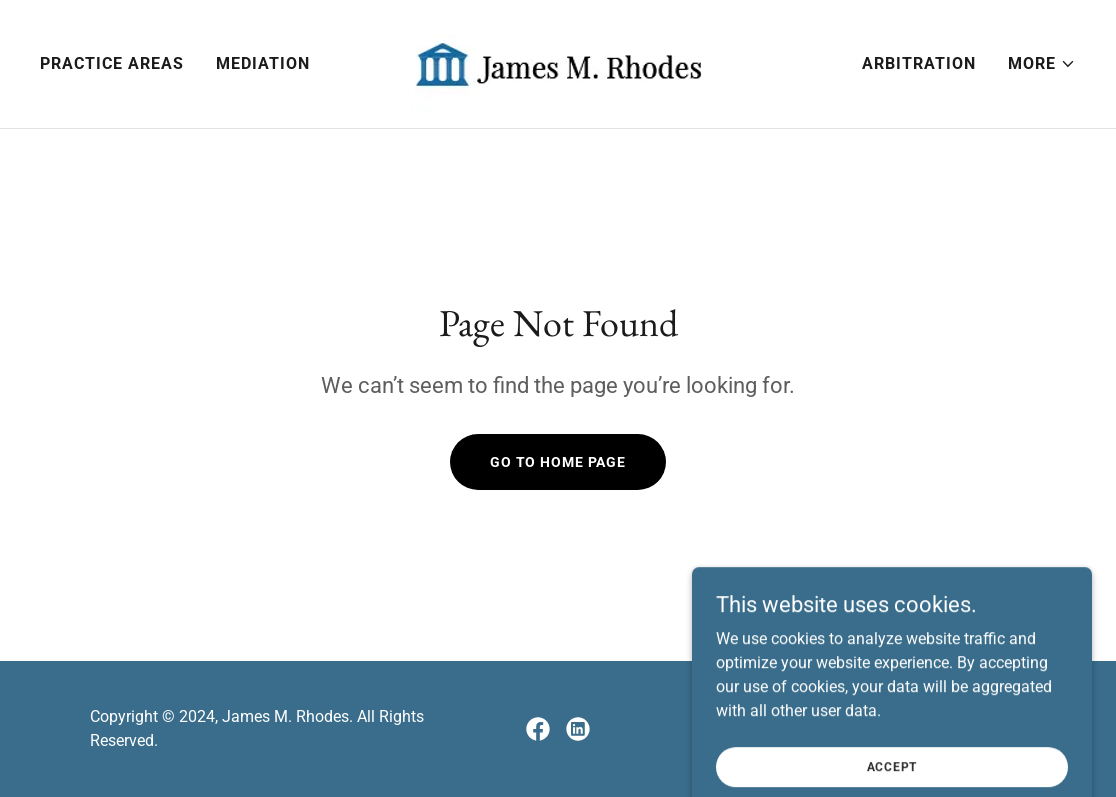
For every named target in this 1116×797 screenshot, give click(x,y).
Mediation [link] (263, 63)
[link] (557, 62)
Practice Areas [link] (112, 63)
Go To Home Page (558, 462)
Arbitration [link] (919, 63)
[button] (1042, 64)
